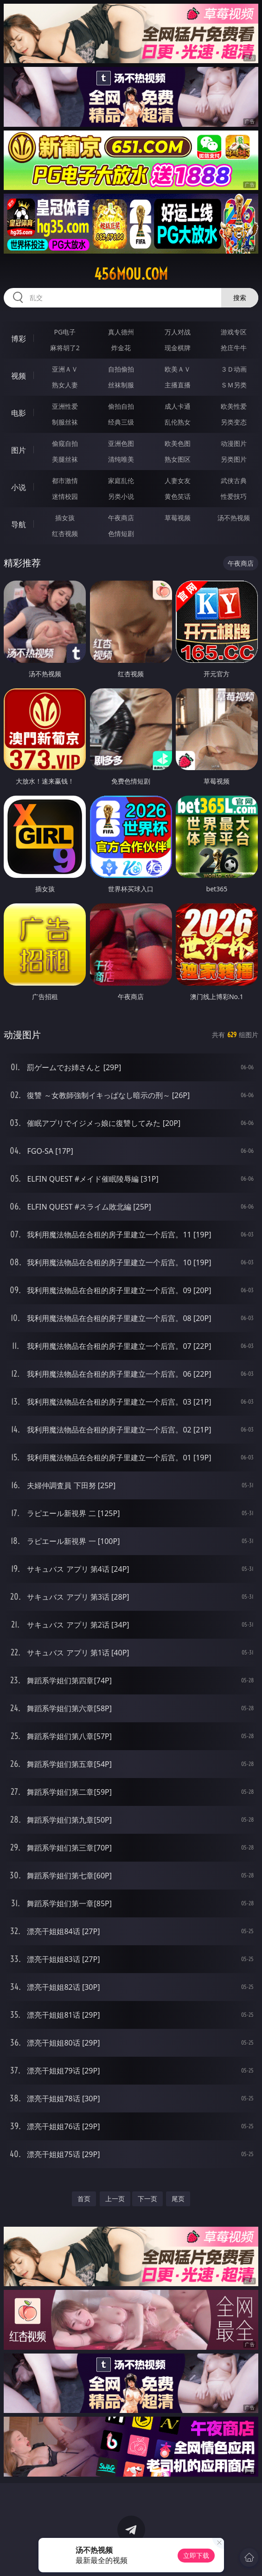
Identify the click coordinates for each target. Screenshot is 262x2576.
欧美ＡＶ (178, 369)
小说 (18, 487)
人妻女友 (178, 480)
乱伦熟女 (178, 422)
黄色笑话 (178, 496)
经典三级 (121, 422)
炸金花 (121, 347)
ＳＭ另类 (234, 384)
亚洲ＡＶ (65, 369)
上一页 (115, 2198)
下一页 (147, 2198)
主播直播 (178, 384)
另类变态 (234, 422)
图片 (18, 450)
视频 (18, 376)
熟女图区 (178, 459)
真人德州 (121, 331)
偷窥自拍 (65, 443)
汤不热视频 (233, 517)
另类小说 (121, 496)
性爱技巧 (234, 496)
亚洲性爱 (65, 406)
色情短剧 (121, 533)
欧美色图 (178, 443)
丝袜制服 (121, 384)
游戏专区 (234, 331)
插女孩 (65, 517)
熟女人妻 (65, 384)
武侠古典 (234, 480)
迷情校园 (65, 496)
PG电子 (65, 331)
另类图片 (234, 459)
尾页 (178, 2198)
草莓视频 (178, 517)
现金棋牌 (178, 347)
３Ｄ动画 (234, 369)
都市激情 (65, 480)
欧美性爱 (234, 406)
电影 (18, 413)
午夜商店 (121, 517)
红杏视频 (65, 533)
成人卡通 (178, 406)
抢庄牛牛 (234, 347)
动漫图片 (234, 443)
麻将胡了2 (65, 347)
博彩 (18, 338)
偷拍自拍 (121, 406)
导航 (18, 524)
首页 (83, 2198)
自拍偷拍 (121, 369)
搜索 (239, 297)
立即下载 (196, 2555)
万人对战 (178, 331)
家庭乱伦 (121, 480)
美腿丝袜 (65, 459)
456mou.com (131, 274)
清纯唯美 (121, 459)
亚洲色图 (121, 443)
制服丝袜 (65, 422)
